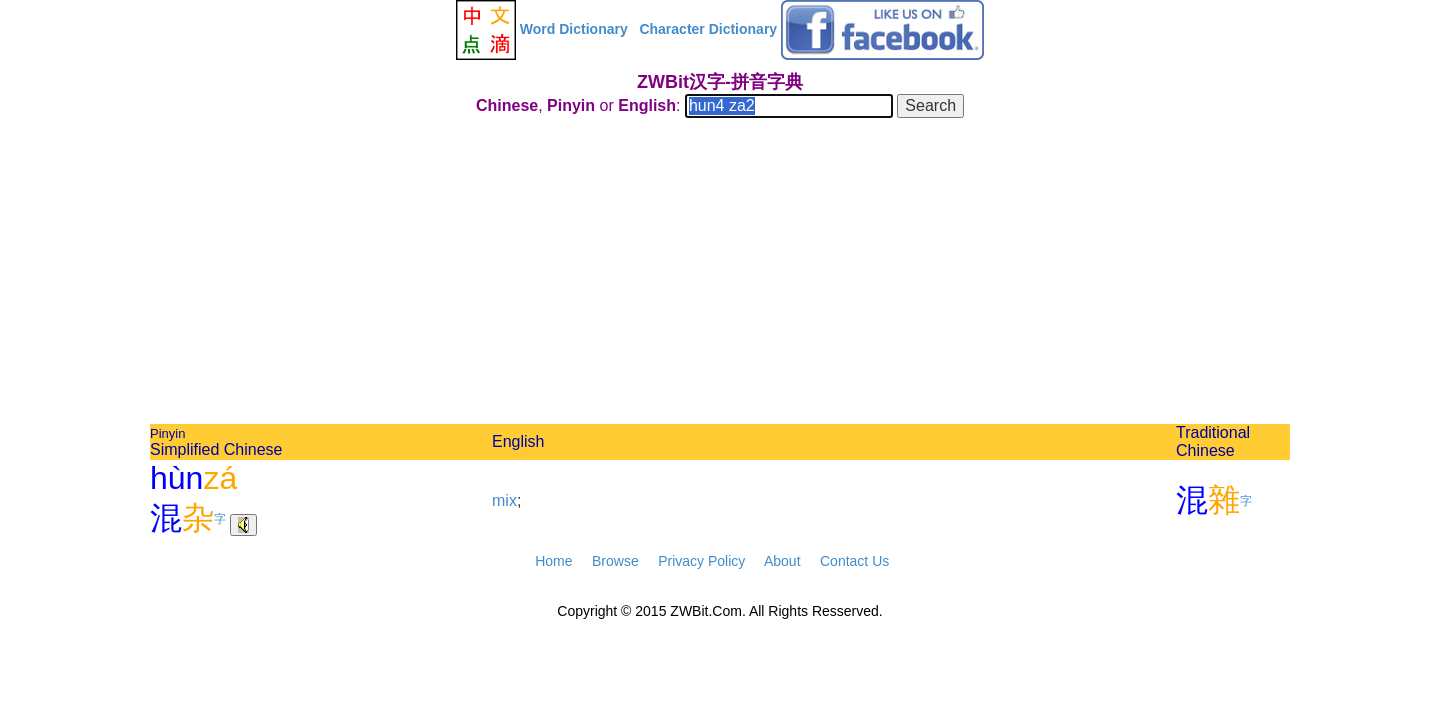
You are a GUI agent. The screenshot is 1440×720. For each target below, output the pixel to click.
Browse (615, 561)
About (782, 561)
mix (504, 500)
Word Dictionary (574, 29)
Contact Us (854, 561)
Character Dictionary (708, 29)
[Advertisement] (720, 274)
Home (553, 561)
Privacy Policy (701, 561)
